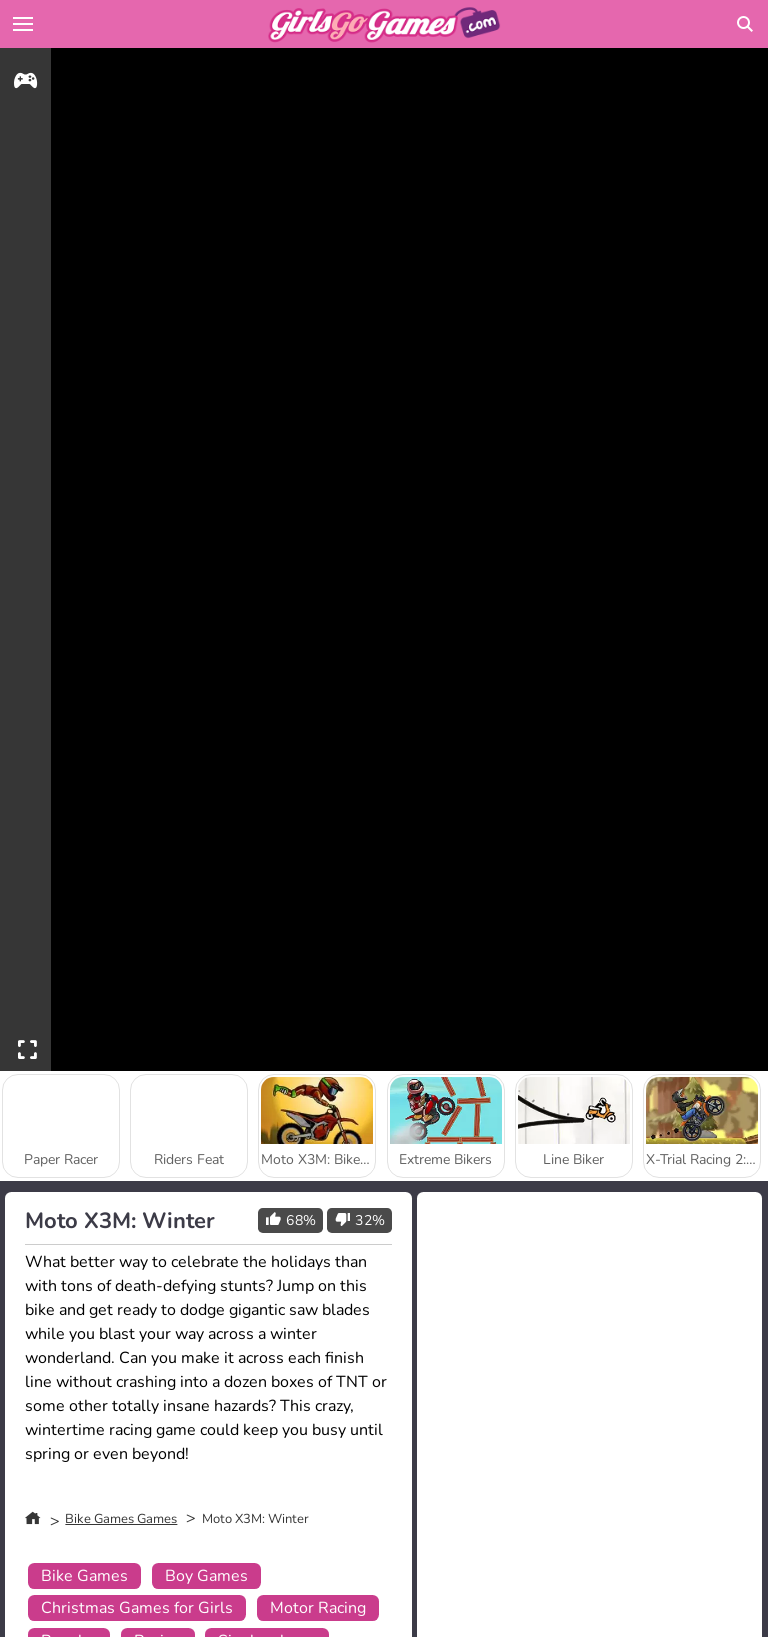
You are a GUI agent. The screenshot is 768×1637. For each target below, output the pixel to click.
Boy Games (206, 1576)
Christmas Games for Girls (137, 1608)
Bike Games (84, 1576)
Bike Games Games (121, 1519)
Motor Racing (318, 1608)
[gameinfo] (25, 83)
